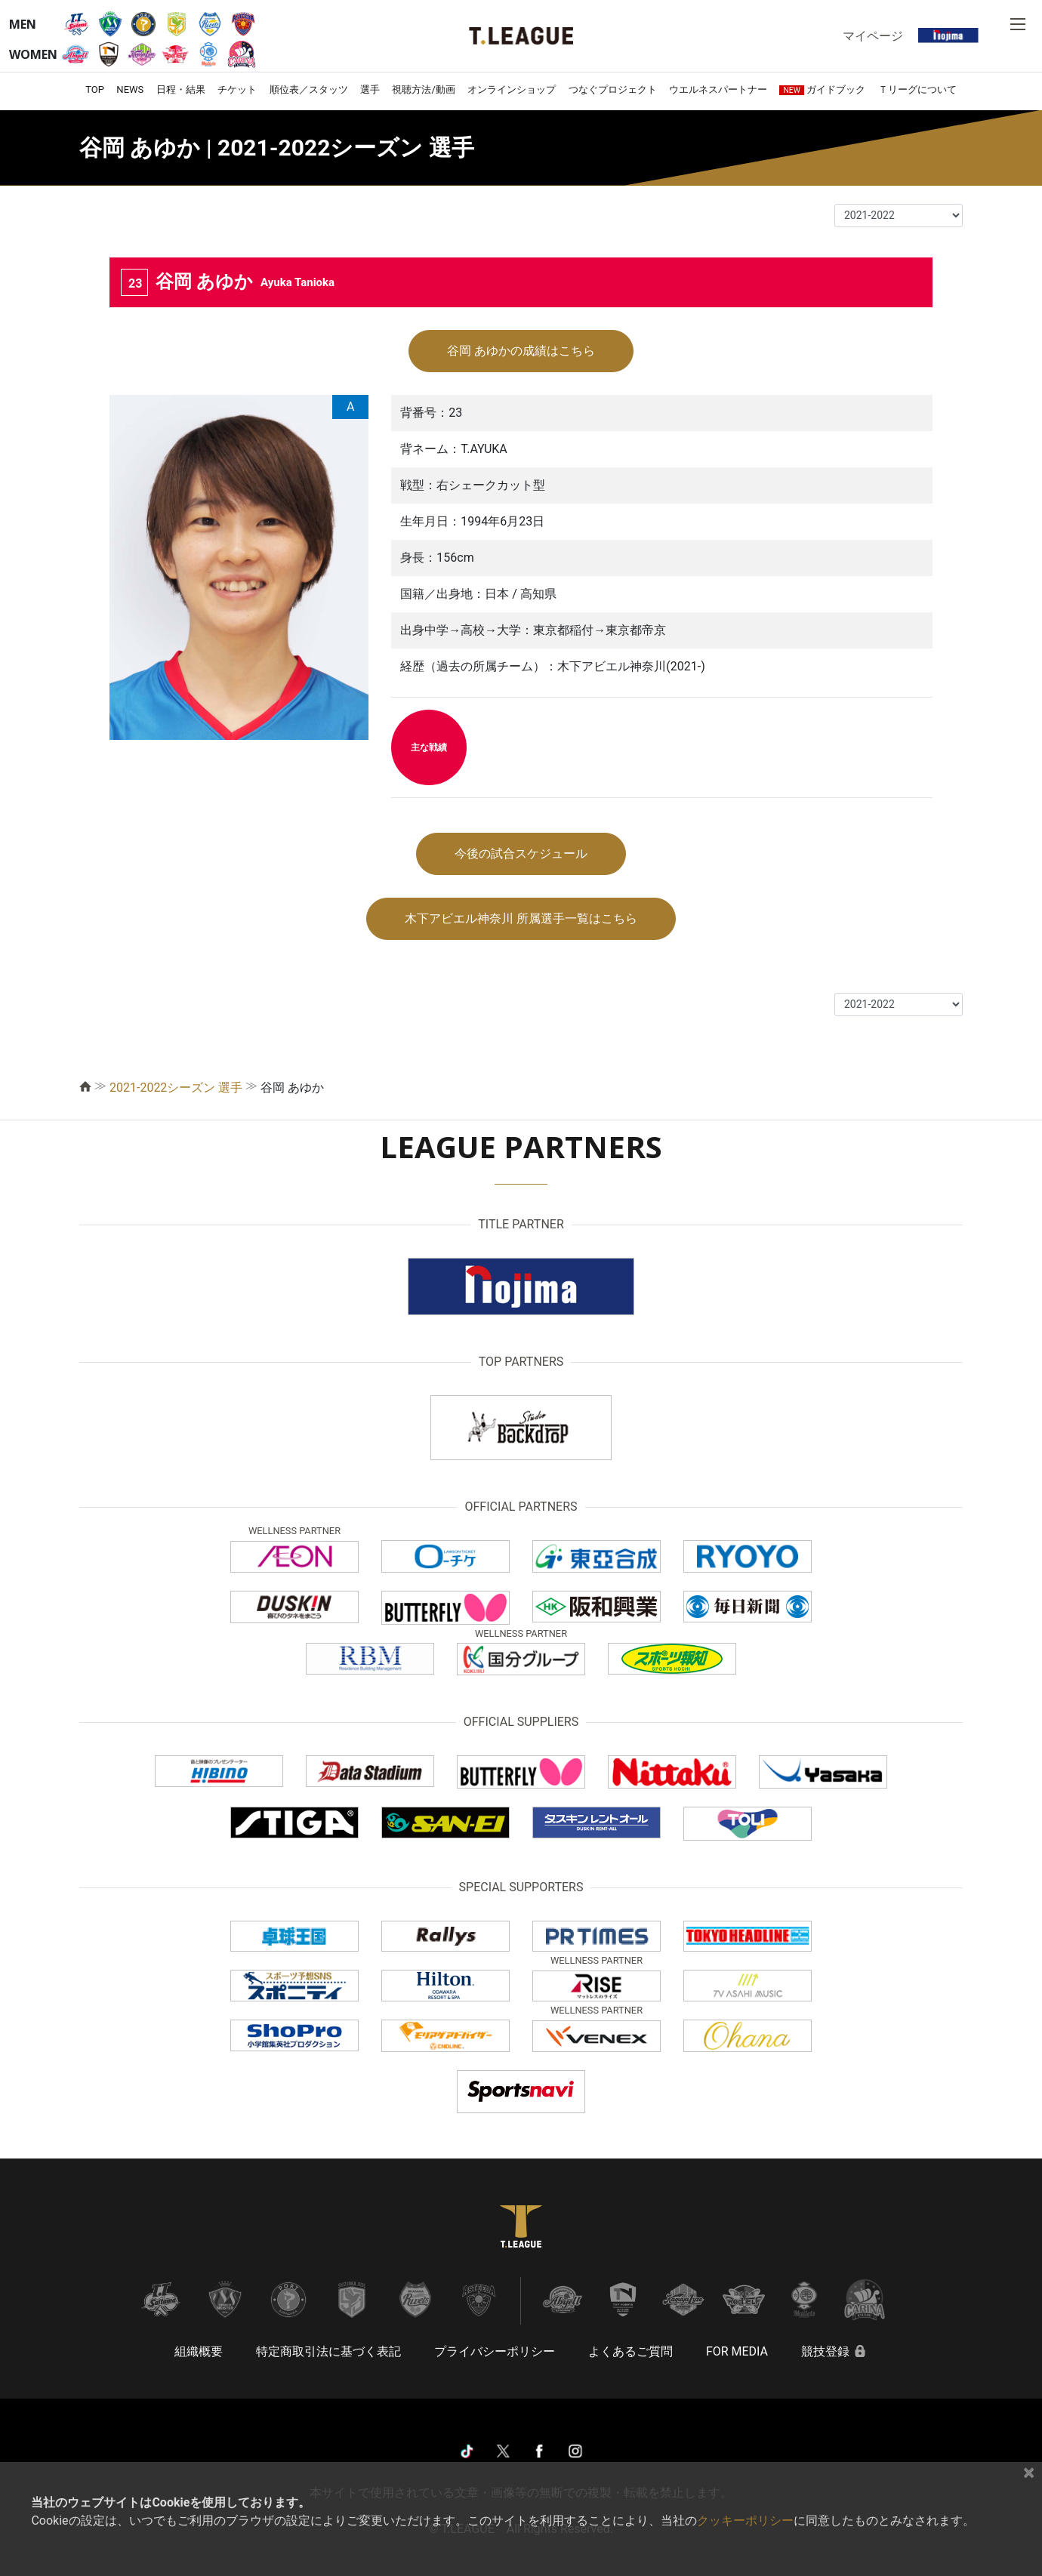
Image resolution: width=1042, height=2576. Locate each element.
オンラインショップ (511, 89)
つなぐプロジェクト (613, 89)
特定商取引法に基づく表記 (328, 2351)
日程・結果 (180, 89)
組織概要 (198, 2351)
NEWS (129, 89)
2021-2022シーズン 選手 (175, 1087)
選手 (370, 89)
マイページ (873, 35)
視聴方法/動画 (423, 89)
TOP (94, 89)
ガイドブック (822, 89)
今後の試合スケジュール (521, 853)
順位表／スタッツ (309, 89)
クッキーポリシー (745, 2520)
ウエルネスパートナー (718, 89)
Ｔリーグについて (917, 89)
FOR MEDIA (737, 2351)
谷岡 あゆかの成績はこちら (521, 351)
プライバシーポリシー (494, 2351)
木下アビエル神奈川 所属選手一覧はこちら (521, 918)
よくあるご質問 (630, 2351)
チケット (237, 89)
